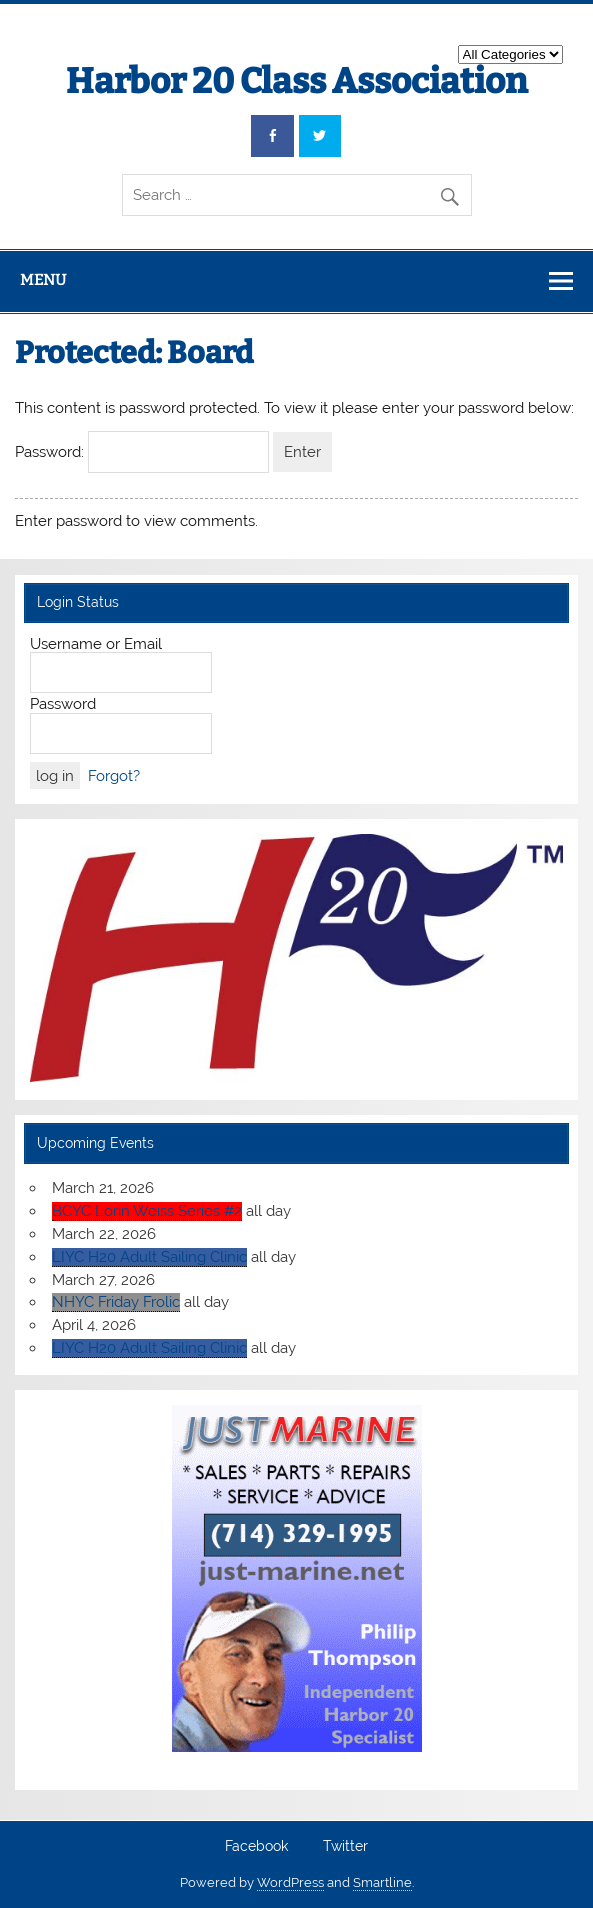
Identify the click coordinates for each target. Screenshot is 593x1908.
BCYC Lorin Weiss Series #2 (147, 1211)
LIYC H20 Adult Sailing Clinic (149, 1257)
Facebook (256, 1847)
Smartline (382, 1882)
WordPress (290, 1882)
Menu (43, 280)
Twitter (345, 1847)
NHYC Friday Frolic (116, 1302)
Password (63, 704)
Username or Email (96, 644)
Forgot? (114, 776)
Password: (142, 452)
